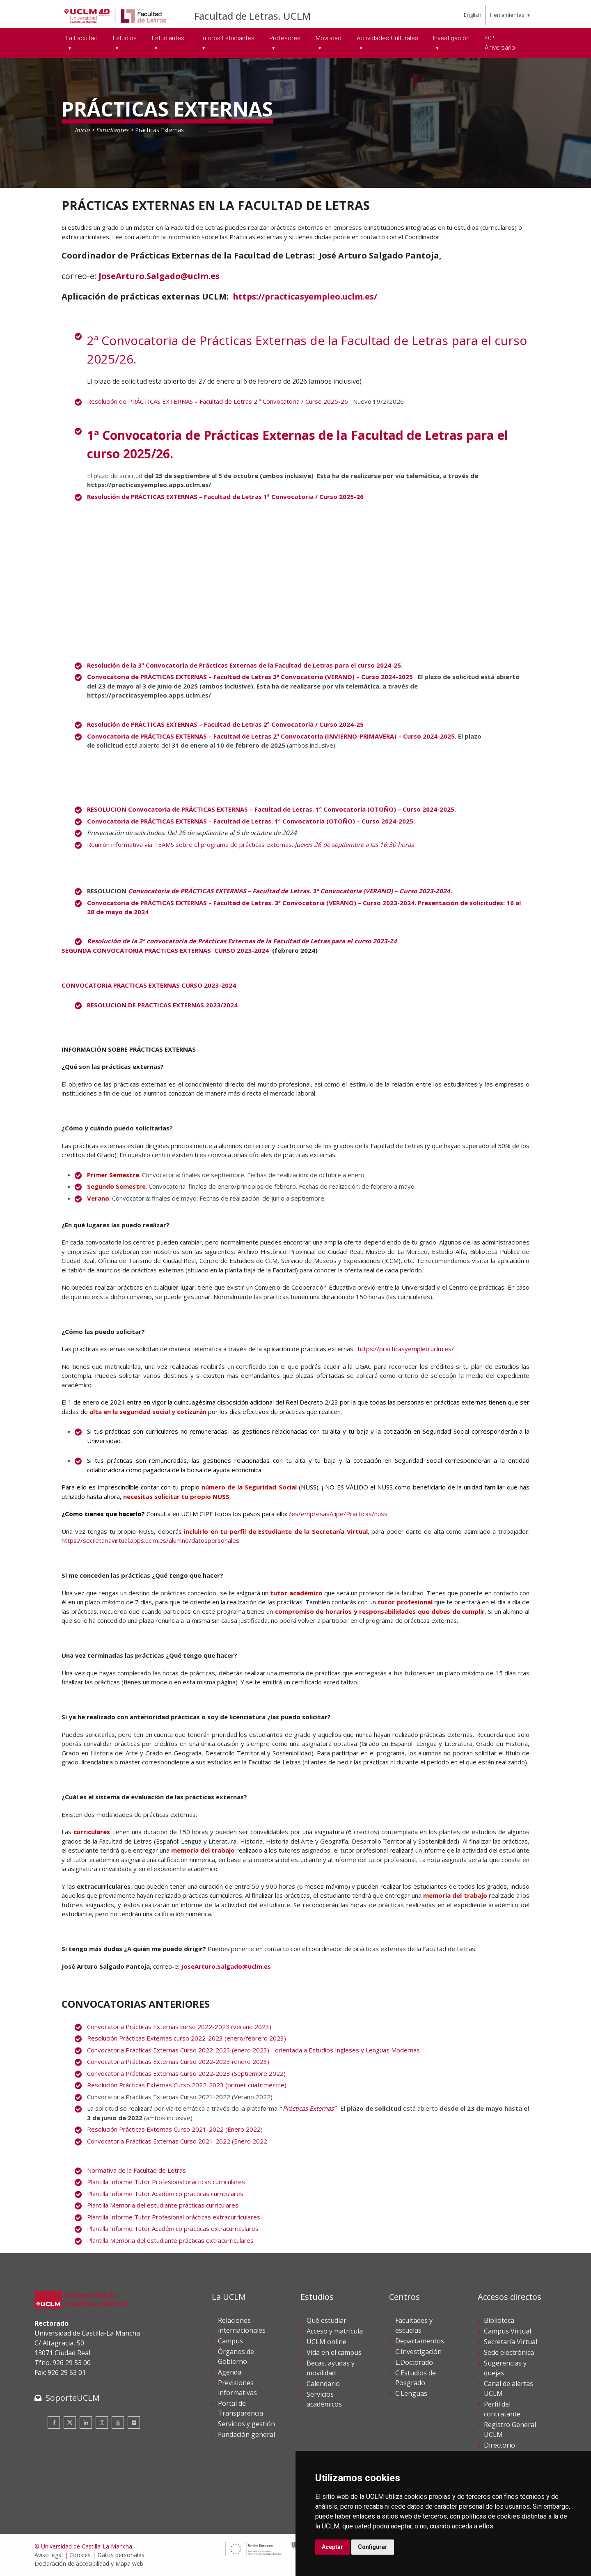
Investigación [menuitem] (451, 38)
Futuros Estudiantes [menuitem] (226, 38)
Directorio (499, 2445)
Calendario (323, 2383)
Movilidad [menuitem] (328, 38)
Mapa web (129, 2563)
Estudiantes (112, 130)
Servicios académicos (324, 2399)
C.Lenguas (411, 2393)
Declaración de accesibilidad (71, 2563)
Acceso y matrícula (335, 2331)
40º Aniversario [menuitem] (500, 42)
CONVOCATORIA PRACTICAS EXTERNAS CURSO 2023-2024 (149, 985)
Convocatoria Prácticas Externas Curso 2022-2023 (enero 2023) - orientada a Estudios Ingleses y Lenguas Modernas (253, 2050)
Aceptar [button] (332, 2547)
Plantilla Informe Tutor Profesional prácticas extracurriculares (173, 2217)
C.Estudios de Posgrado (415, 2377)
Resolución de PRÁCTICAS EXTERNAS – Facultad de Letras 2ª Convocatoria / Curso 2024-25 (225, 724)
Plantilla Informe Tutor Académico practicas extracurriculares (173, 2228)
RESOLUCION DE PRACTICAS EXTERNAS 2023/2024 (162, 1005)
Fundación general (246, 2434)
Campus (230, 2340)
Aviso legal (48, 2555)
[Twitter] (70, 2422)
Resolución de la (243, 941)
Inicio (82, 130)
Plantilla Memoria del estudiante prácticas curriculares (162, 2205)
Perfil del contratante (502, 2409)
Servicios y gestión (246, 2423)
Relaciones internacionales (242, 2325)
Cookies (80, 2555)
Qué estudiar (326, 2320)
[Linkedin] (86, 2422)
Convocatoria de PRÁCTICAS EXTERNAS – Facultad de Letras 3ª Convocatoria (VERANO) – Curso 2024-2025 (251, 677)
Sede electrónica (509, 2352)
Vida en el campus (334, 2352)
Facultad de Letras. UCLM (252, 16)
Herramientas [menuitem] (507, 14)
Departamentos (419, 2340)
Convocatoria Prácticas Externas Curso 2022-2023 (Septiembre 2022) (187, 2073)
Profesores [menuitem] (284, 38)
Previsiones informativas (237, 2387)
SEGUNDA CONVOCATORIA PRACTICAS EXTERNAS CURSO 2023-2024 (165, 950)
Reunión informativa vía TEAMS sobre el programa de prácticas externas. (250, 844)
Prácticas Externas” (310, 2108)
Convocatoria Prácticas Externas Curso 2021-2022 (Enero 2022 (177, 2141)
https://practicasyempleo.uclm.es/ (305, 296)
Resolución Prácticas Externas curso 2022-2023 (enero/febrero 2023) (187, 2038)
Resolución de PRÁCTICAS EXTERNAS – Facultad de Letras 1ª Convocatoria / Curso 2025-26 (225, 496)
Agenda (229, 2372)
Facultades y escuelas (414, 2325)
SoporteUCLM (73, 2397)
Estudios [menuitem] (125, 38)
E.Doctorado (414, 2362)
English (472, 14)
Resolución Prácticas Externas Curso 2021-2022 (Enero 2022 (174, 2129)
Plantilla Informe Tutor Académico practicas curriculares (165, 2193)
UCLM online (326, 2341)
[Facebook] (54, 2422)
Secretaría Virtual (510, 2341)
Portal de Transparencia (240, 2408)
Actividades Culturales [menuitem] (387, 38)
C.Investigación (418, 2351)
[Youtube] (118, 2422)
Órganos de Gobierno (236, 2356)
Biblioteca (499, 2320)
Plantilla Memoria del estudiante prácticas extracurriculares (170, 2240)
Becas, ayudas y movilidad (331, 2368)
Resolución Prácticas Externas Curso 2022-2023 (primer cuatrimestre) (187, 2085)
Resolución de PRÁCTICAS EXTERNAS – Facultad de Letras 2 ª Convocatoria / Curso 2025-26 (218, 401)
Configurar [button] (372, 2547)
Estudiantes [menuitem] (168, 38)
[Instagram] (102, 2422)
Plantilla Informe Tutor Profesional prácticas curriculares (166, 2182)
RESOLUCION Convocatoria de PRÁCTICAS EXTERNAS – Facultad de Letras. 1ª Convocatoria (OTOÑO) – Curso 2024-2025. (273, 809)
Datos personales (120, 2555)
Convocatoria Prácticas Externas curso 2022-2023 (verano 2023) (179, 2026)
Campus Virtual (507, 2331)
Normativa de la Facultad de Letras (136, 2170)
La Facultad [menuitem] (82, 38)
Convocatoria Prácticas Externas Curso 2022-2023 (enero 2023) (178, 2061)
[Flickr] (134, 2422)
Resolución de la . (245, 665)
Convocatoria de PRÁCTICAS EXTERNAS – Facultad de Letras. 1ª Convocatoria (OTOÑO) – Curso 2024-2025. (252, 821)
